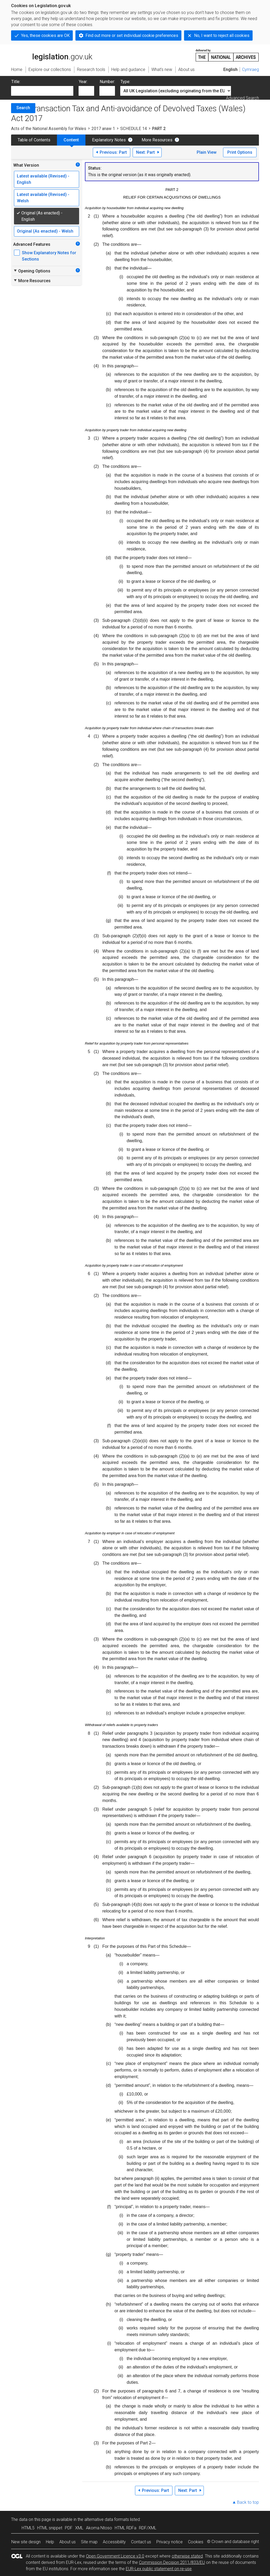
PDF (69, 2527)
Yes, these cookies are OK (45, 35)
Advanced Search (242, 97)
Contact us (141, 2541)
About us (67, 2541)
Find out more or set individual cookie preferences (131, 35)
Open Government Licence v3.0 (115, 2556)
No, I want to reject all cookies (221, 35)
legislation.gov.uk (51, 54)
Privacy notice (169, 2541)
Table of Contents (34, 139)
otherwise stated (187, 2556)
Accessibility (114, 2541)
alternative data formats (106, 2519)
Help (50, 2541)
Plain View (206, 152)
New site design (26, 2541)
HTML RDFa (125, 2527)
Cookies (195, 2541)
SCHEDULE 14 (133, 128)
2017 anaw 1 (103, 128)
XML (79, 2527)
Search (23, 107)
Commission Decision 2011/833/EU (172, 2562)
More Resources (157, 139)
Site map (89, 2541)
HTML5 (28, 2527)
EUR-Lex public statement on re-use (159, 2568)
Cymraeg (250, 69)
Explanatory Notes (109, 139)
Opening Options (31, 270)
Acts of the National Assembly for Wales (48, 128)
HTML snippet (49, 2527)
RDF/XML (147, 2527)
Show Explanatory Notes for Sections (49, 256)
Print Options (239, 152)
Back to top (248, 2502)
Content (71, 139)
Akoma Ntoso (99, 2527)
